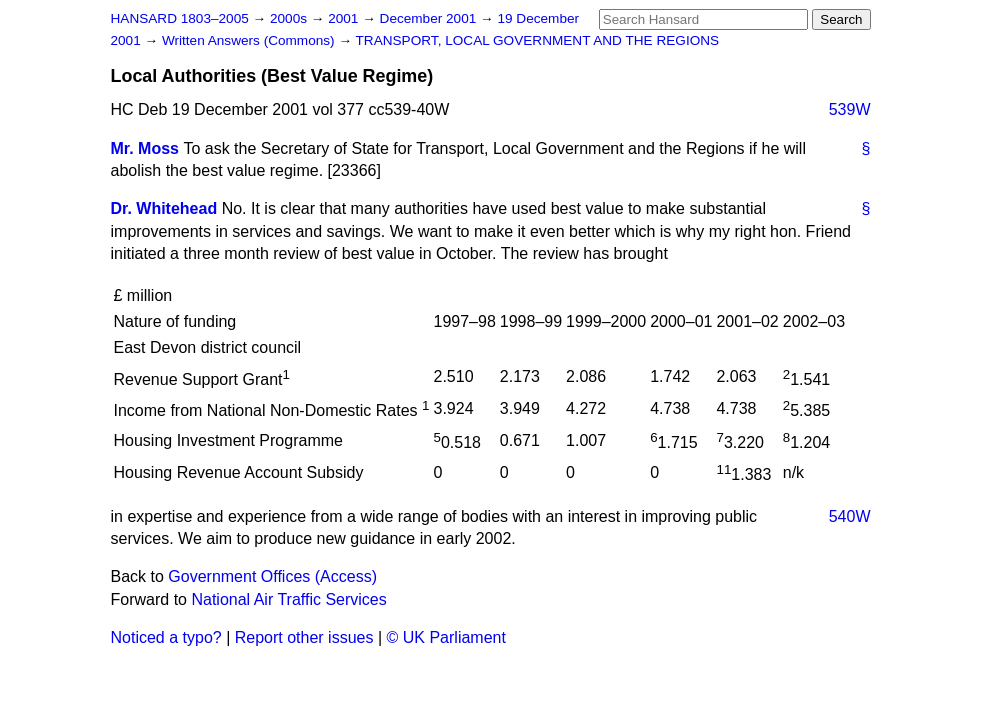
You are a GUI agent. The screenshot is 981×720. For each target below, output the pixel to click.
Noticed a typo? (166, 637)
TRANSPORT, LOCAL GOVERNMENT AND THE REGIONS (538, 40)
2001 (345, 18)
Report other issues (304, 637)
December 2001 (430, 18)
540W (850, 516)
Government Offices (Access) (272, 576)
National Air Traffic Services (288, 599)
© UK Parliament (446, 637)
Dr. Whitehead (164, 208)
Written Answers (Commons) (250, 40)
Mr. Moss (145, 148)
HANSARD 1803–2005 (180, 18)
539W (850, 109)
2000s (290, 18)
